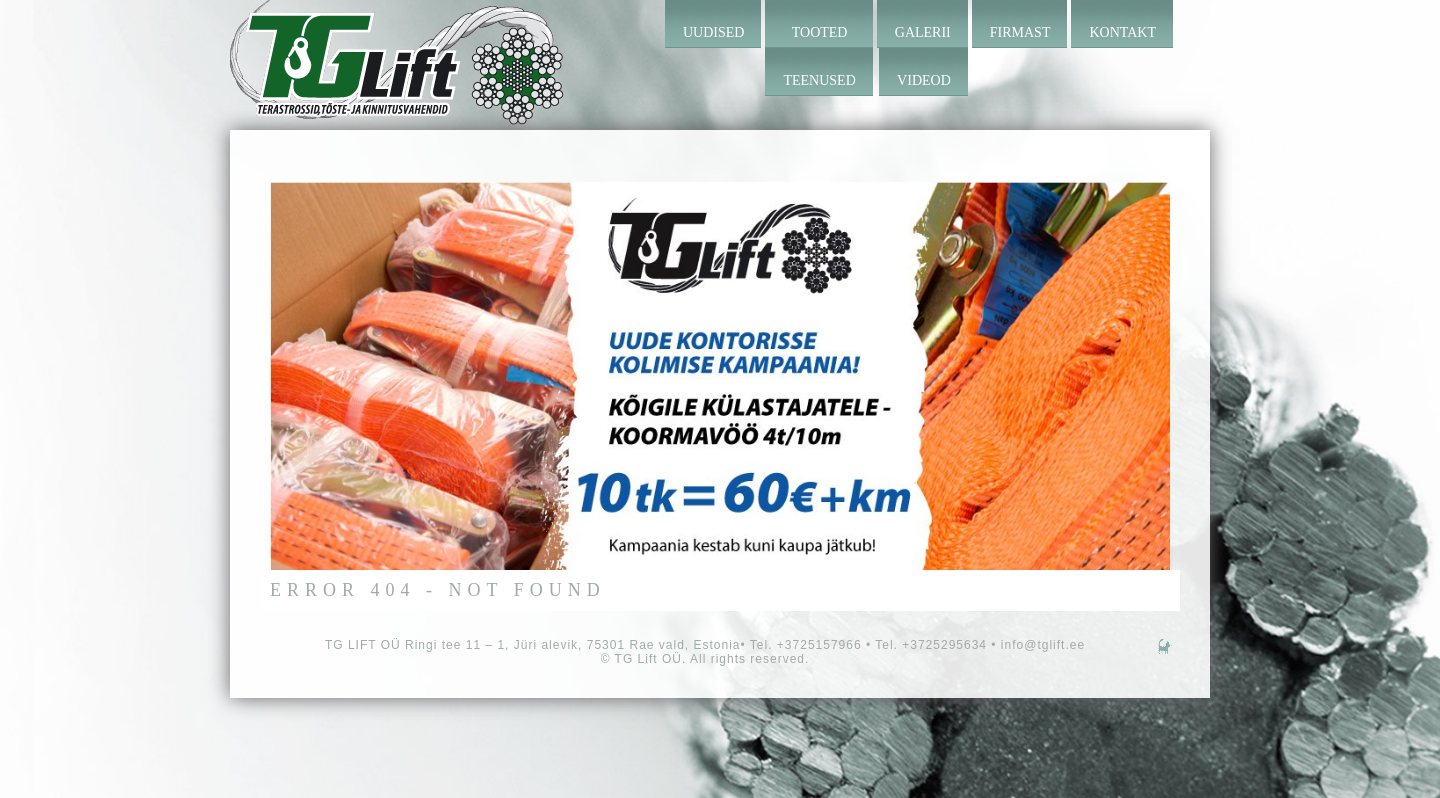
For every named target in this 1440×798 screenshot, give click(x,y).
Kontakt (1122, 32)
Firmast (1020, 32)
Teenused (819, 80)
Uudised (713, 32)
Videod (924, 80)
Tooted (820, 32)
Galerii (923, 32)
